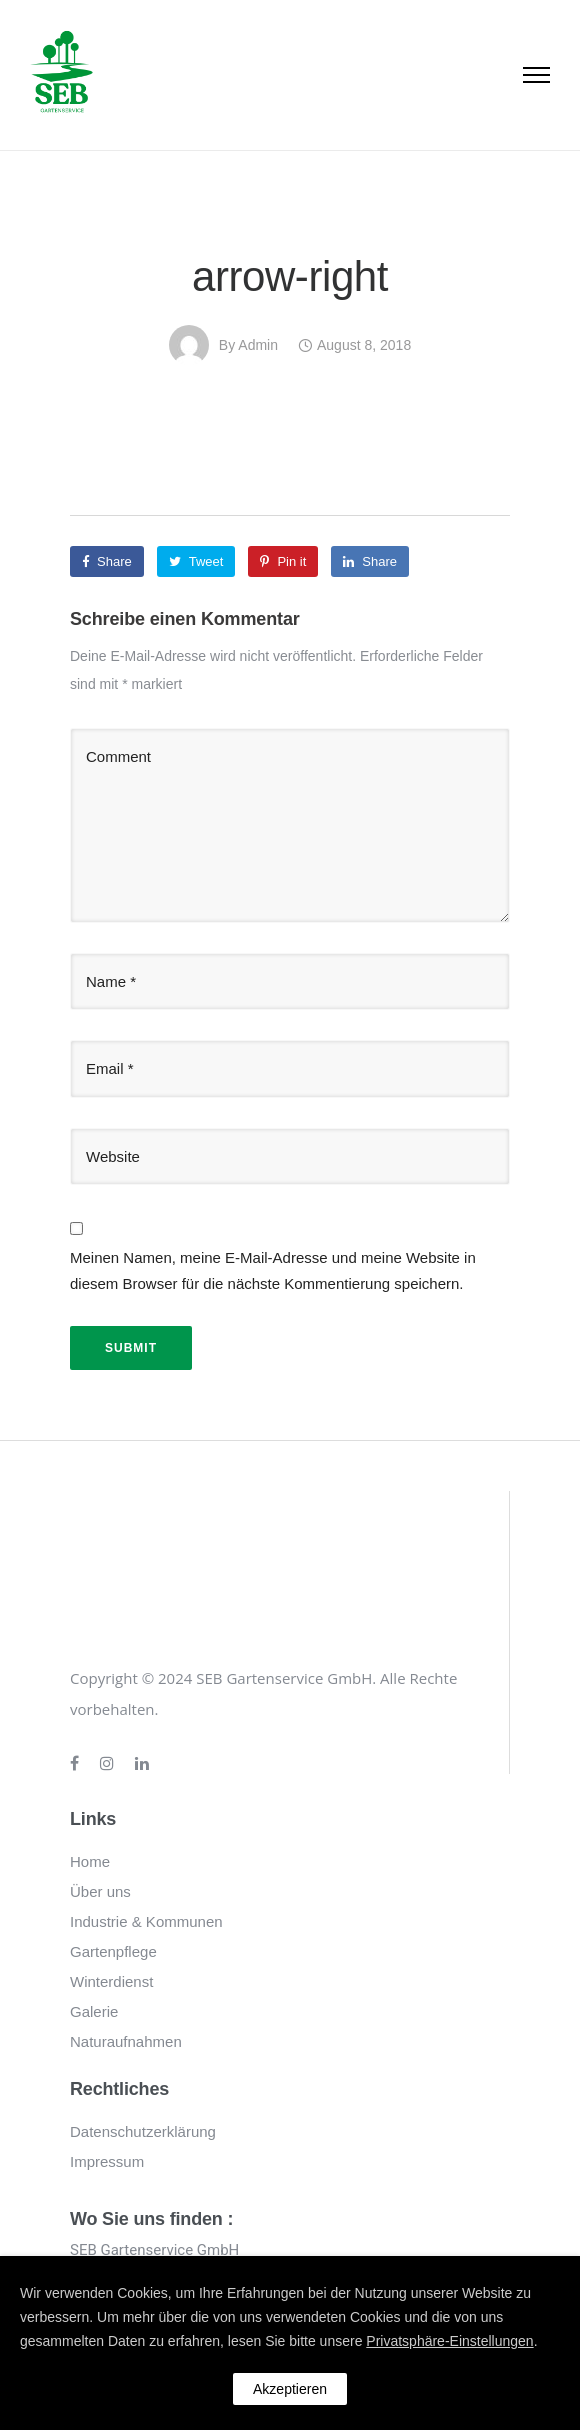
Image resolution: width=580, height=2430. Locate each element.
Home (90, 1861)
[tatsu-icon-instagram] (110, 1764)
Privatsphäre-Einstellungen (449, 2341)
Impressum (107, 2161)
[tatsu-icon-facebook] (77, 1764)
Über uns (100, 1891)
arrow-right (290, 276)
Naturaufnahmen (126, 2041)
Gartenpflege (113, 1951)
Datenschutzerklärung (143, 2131)
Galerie (94, 2011)
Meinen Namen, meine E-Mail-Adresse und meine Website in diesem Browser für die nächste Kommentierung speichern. (273, 1270)
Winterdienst (111, 1981)
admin (258, 345)
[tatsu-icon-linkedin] (142, 1764)
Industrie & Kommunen (146, 1921)
